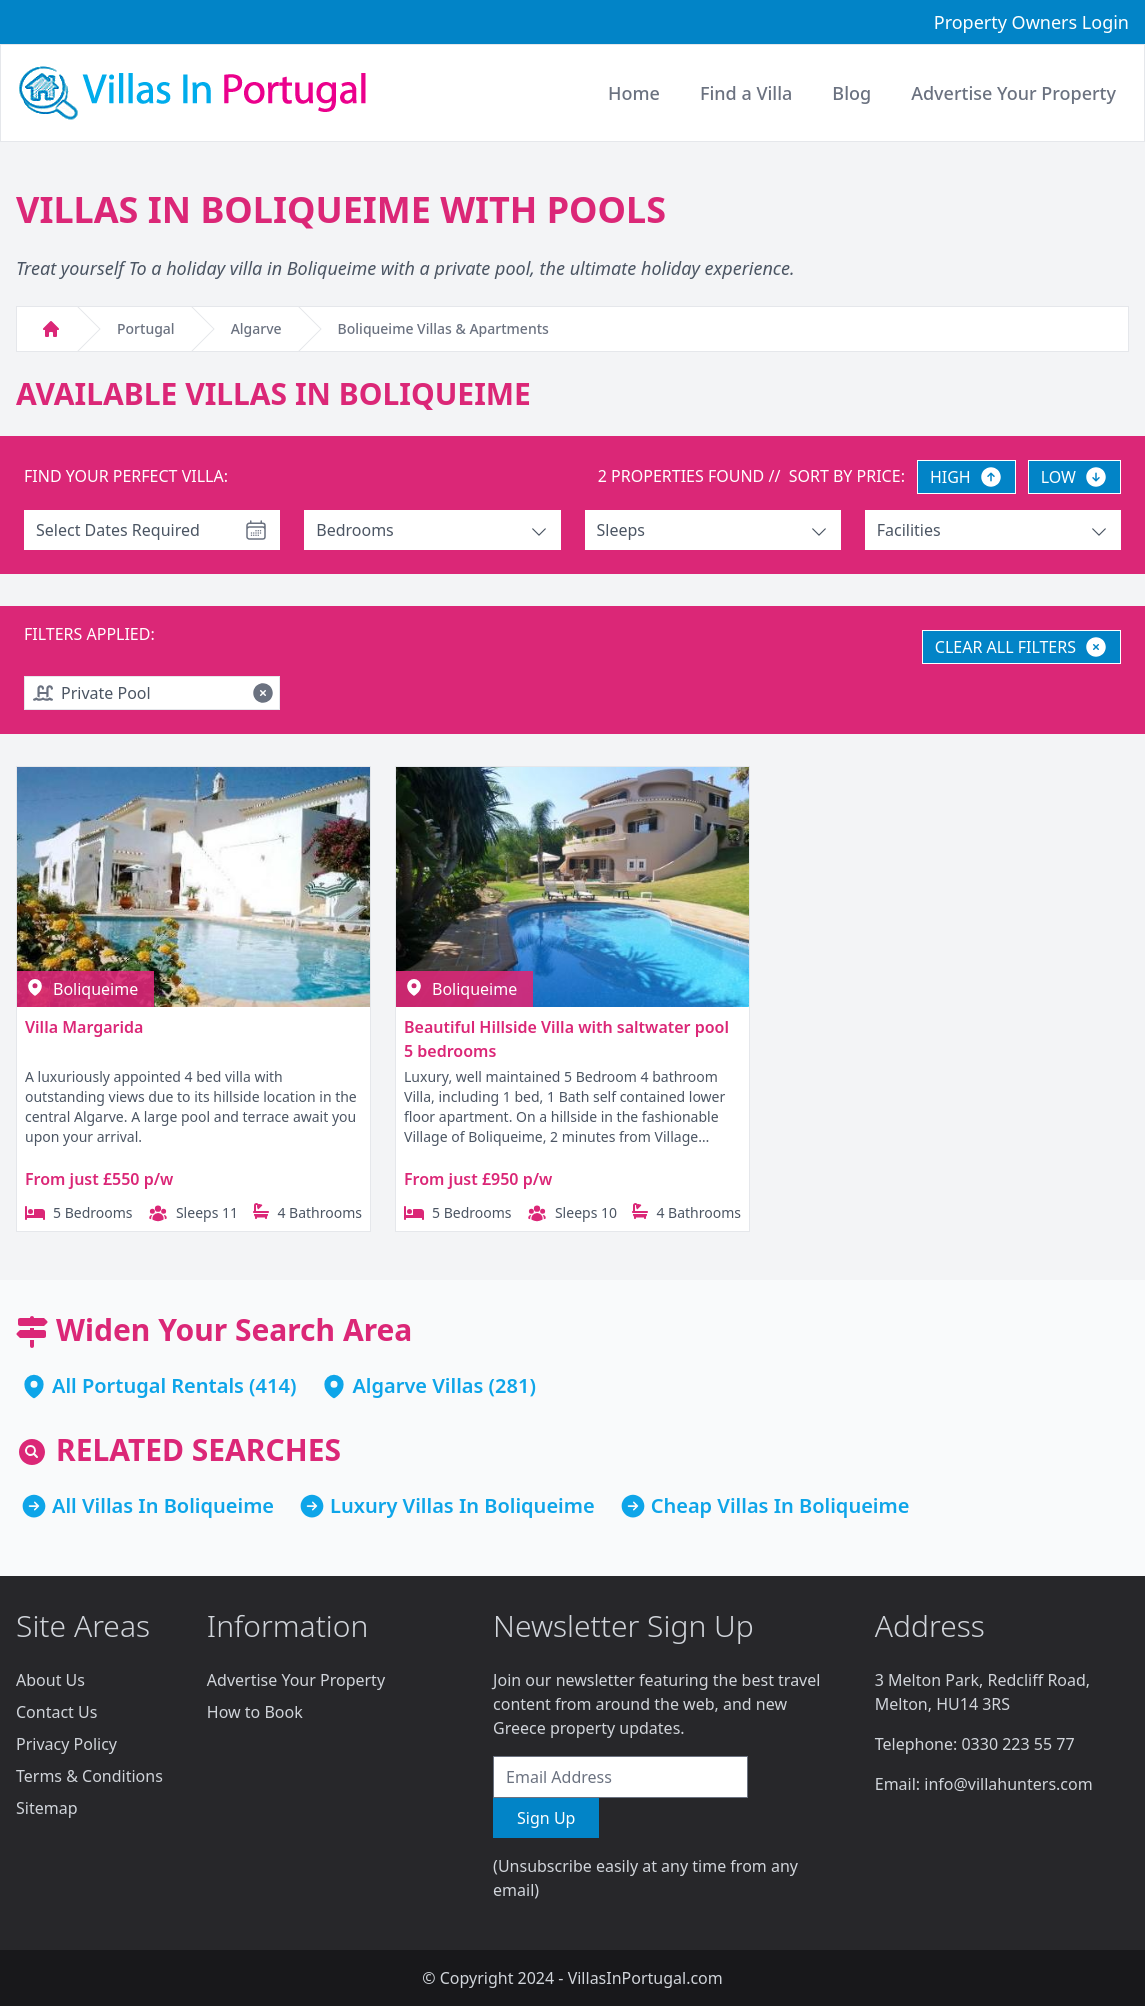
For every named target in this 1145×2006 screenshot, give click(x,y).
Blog (851, 93)
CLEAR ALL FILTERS (1021, 647)
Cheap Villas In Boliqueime (780, 1505)
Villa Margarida (84, 1027)
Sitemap (47, 1808)
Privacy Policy (66, 1744)
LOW (1074, 477)
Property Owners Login (1031, 22)
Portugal (146, 328)
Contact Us (56, 1712)
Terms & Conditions (89, 1776)
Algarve (256, 328)
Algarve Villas (417, 1385)
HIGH (966, 477)
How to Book (255, 1712)
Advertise (1013, 93)
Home (634, 93)
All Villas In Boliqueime (163, 1505)
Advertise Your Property (296, 1680)
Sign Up (546, 1818)
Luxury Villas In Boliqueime (462, 1505)
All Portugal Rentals (148, 1385)
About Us (50, 1680)
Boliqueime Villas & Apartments (443, 328)
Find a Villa (746, 93)
